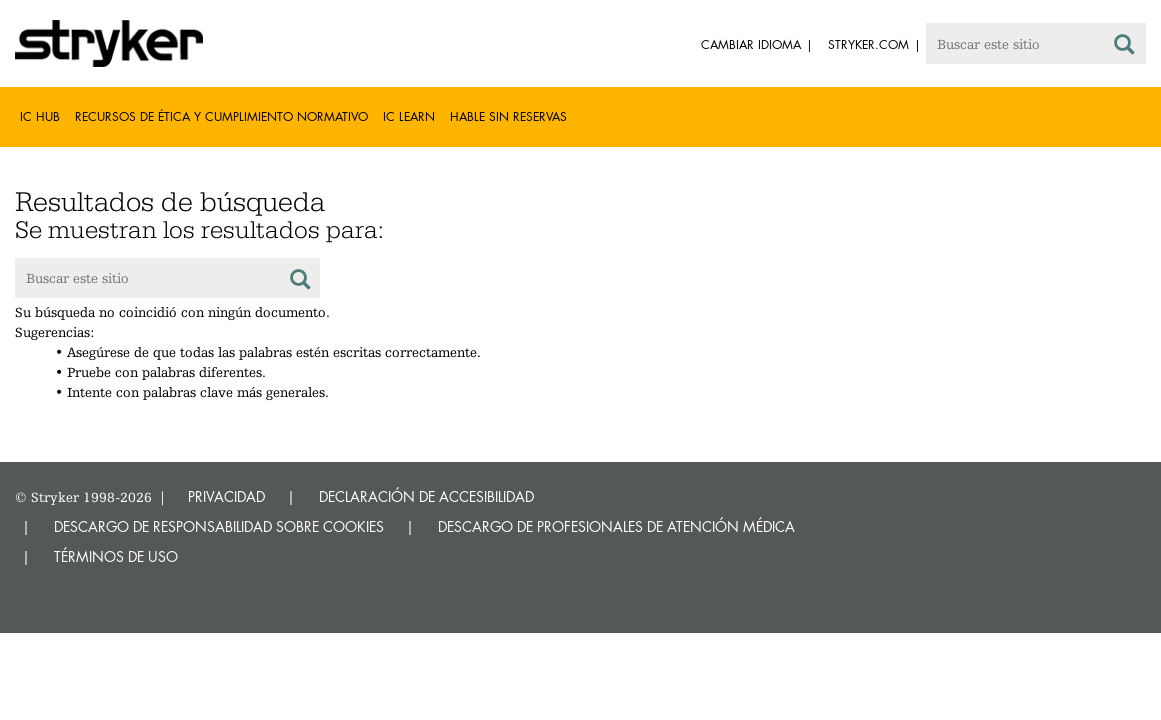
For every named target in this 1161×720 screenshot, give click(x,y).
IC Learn (409, 116)
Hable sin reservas (508, 116)
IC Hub (40, 116)
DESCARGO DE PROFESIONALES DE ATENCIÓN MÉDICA (616, 526)
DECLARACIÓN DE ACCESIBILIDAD (426, 496)
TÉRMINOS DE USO (116, 556)
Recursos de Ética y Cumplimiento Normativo (221, 116)
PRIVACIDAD (226, 496)
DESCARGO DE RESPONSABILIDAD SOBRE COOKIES (219, 526)
